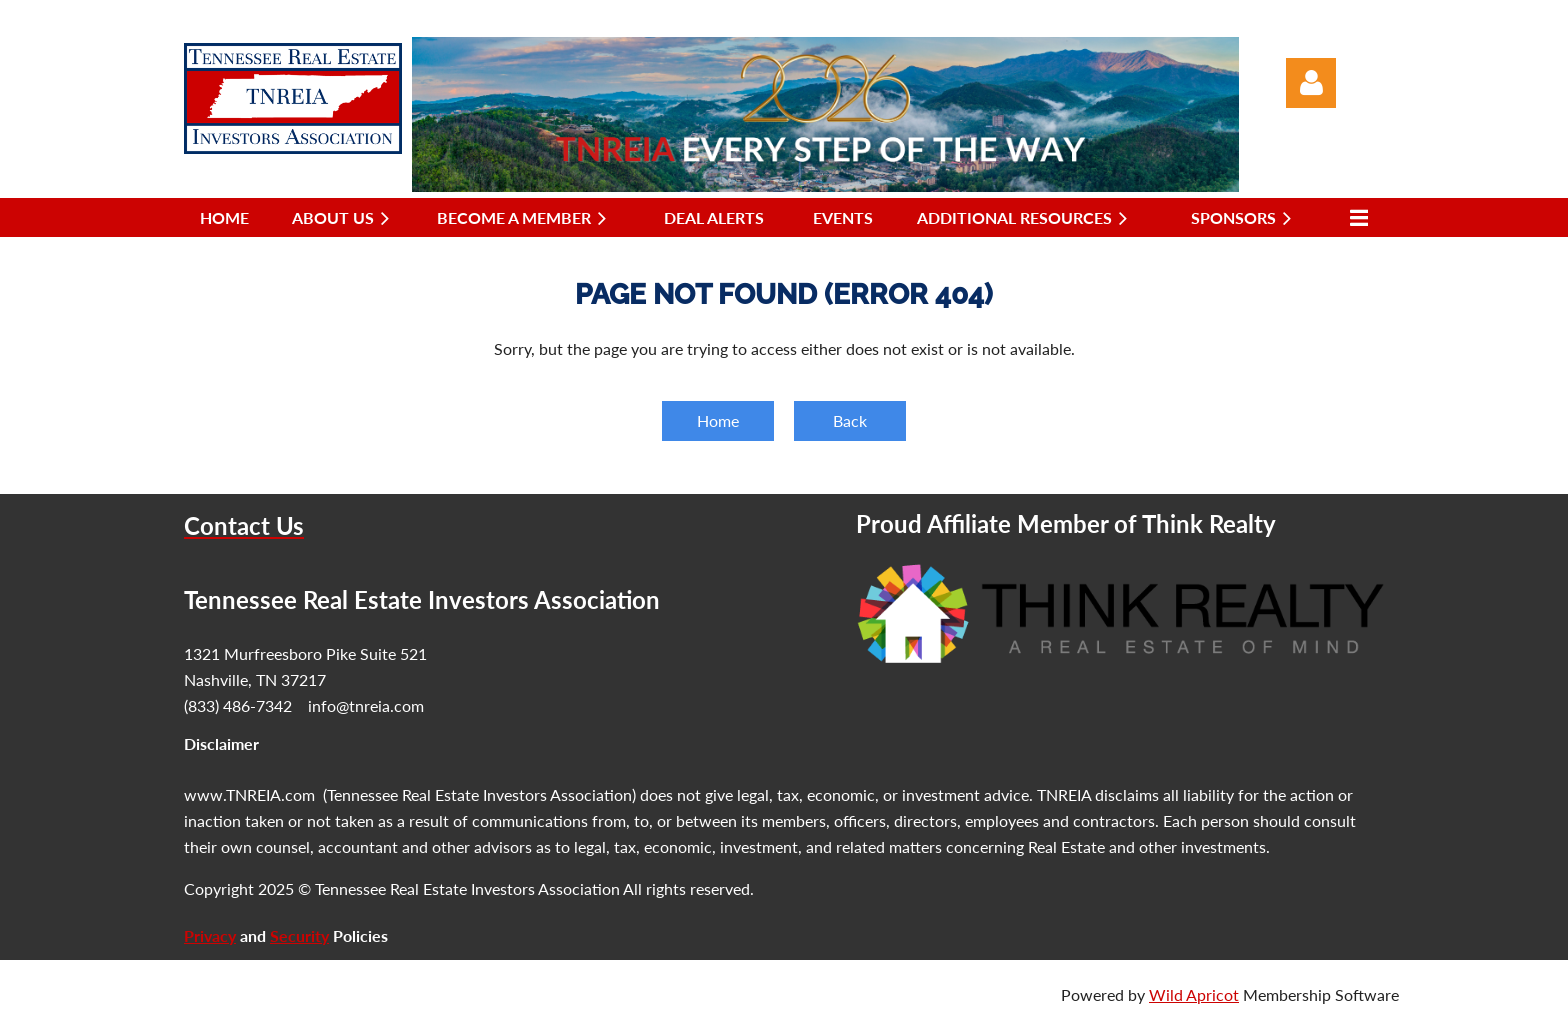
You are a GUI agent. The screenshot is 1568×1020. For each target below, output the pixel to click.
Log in (1311, 83)
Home (718, 420)
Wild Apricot (1194, 994)
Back (850, 420)
